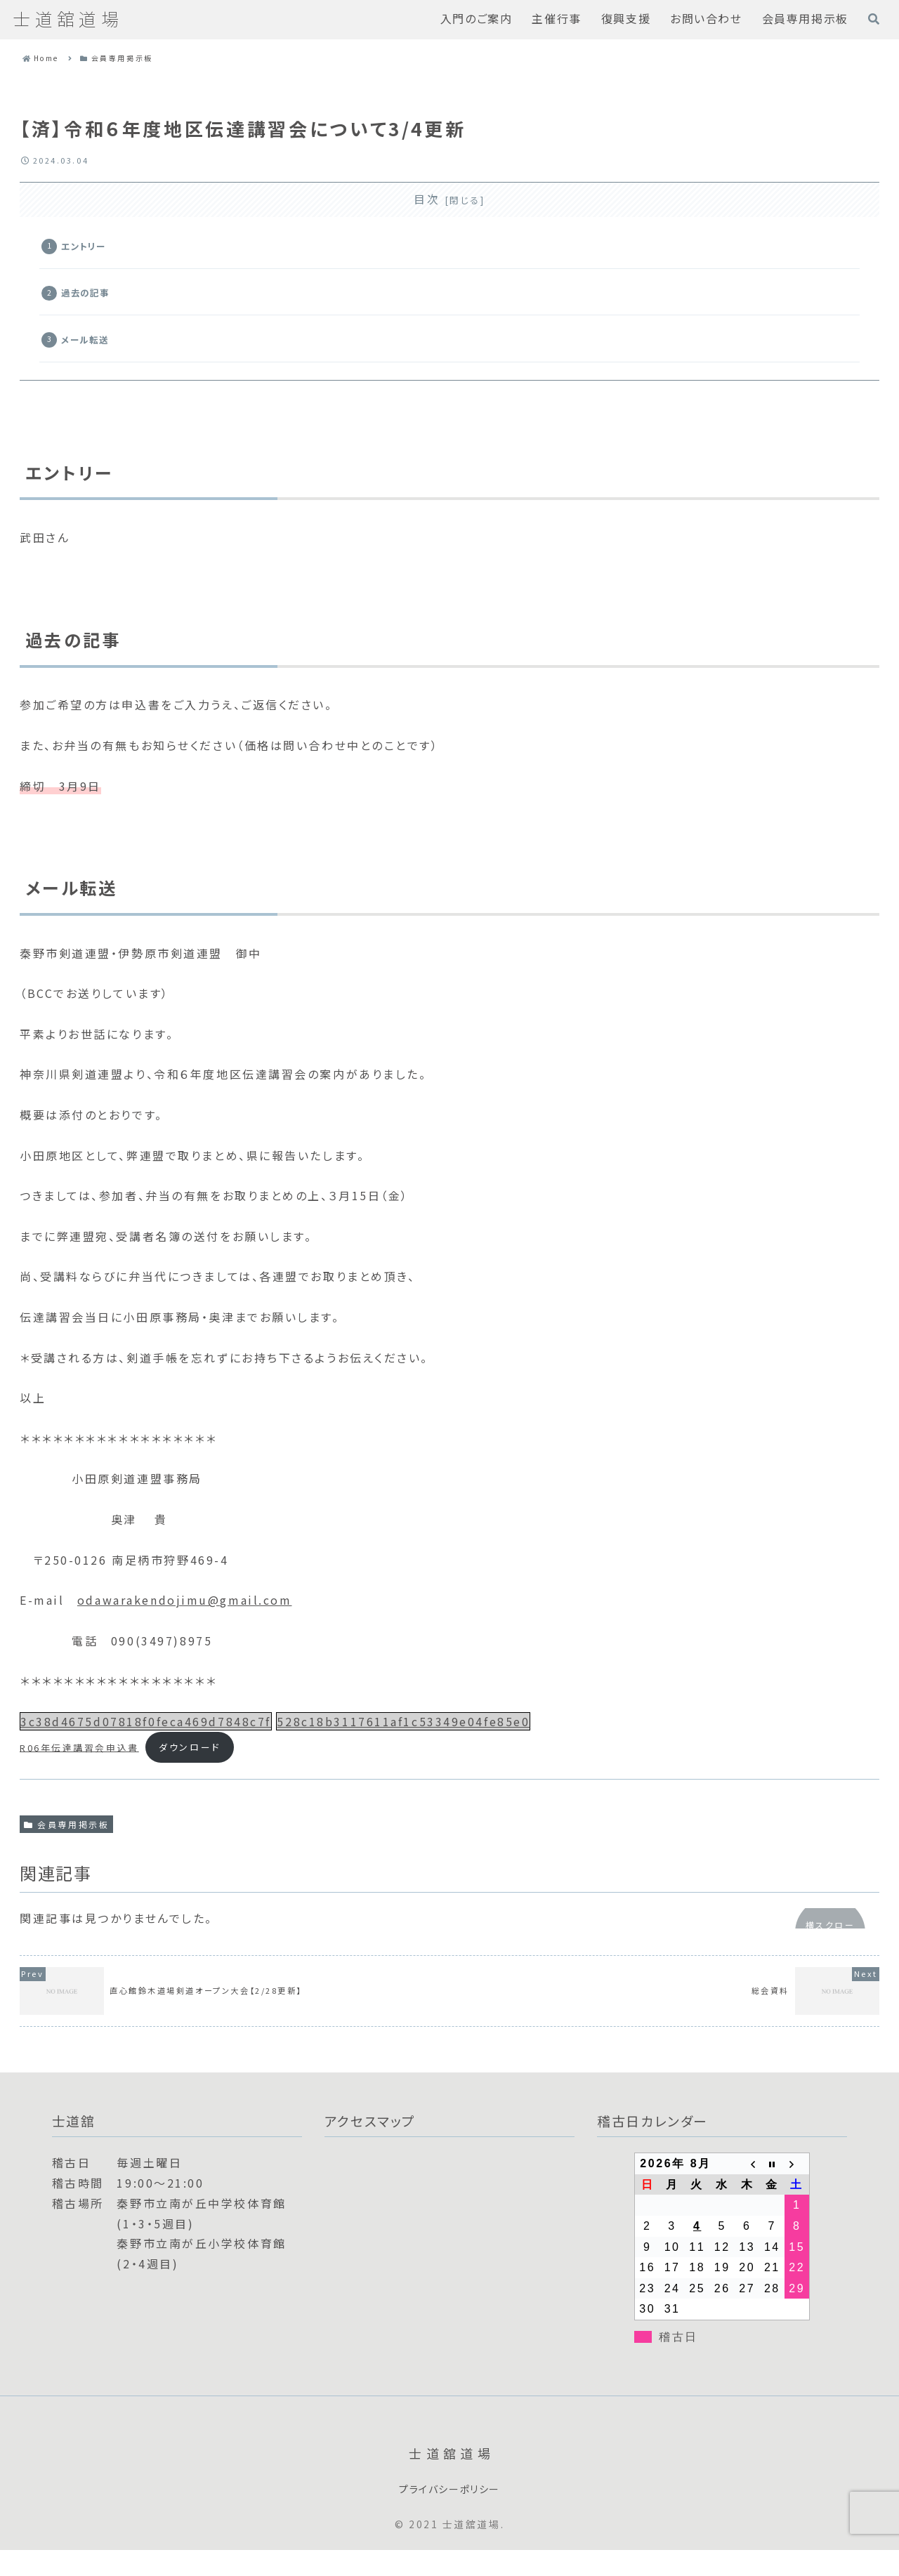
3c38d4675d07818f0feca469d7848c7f (145, 1744)
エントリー (90, 249)
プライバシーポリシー (449, 2514)
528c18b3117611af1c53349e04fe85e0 (403, 1744)
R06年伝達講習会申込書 (79, 1770)
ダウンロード (189, 1770)
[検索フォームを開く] (873, 19)
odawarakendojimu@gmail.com (184, 1623)
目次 (427, 199)
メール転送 (92, 356)
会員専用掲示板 (66, 1847)
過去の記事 (93, 303)
